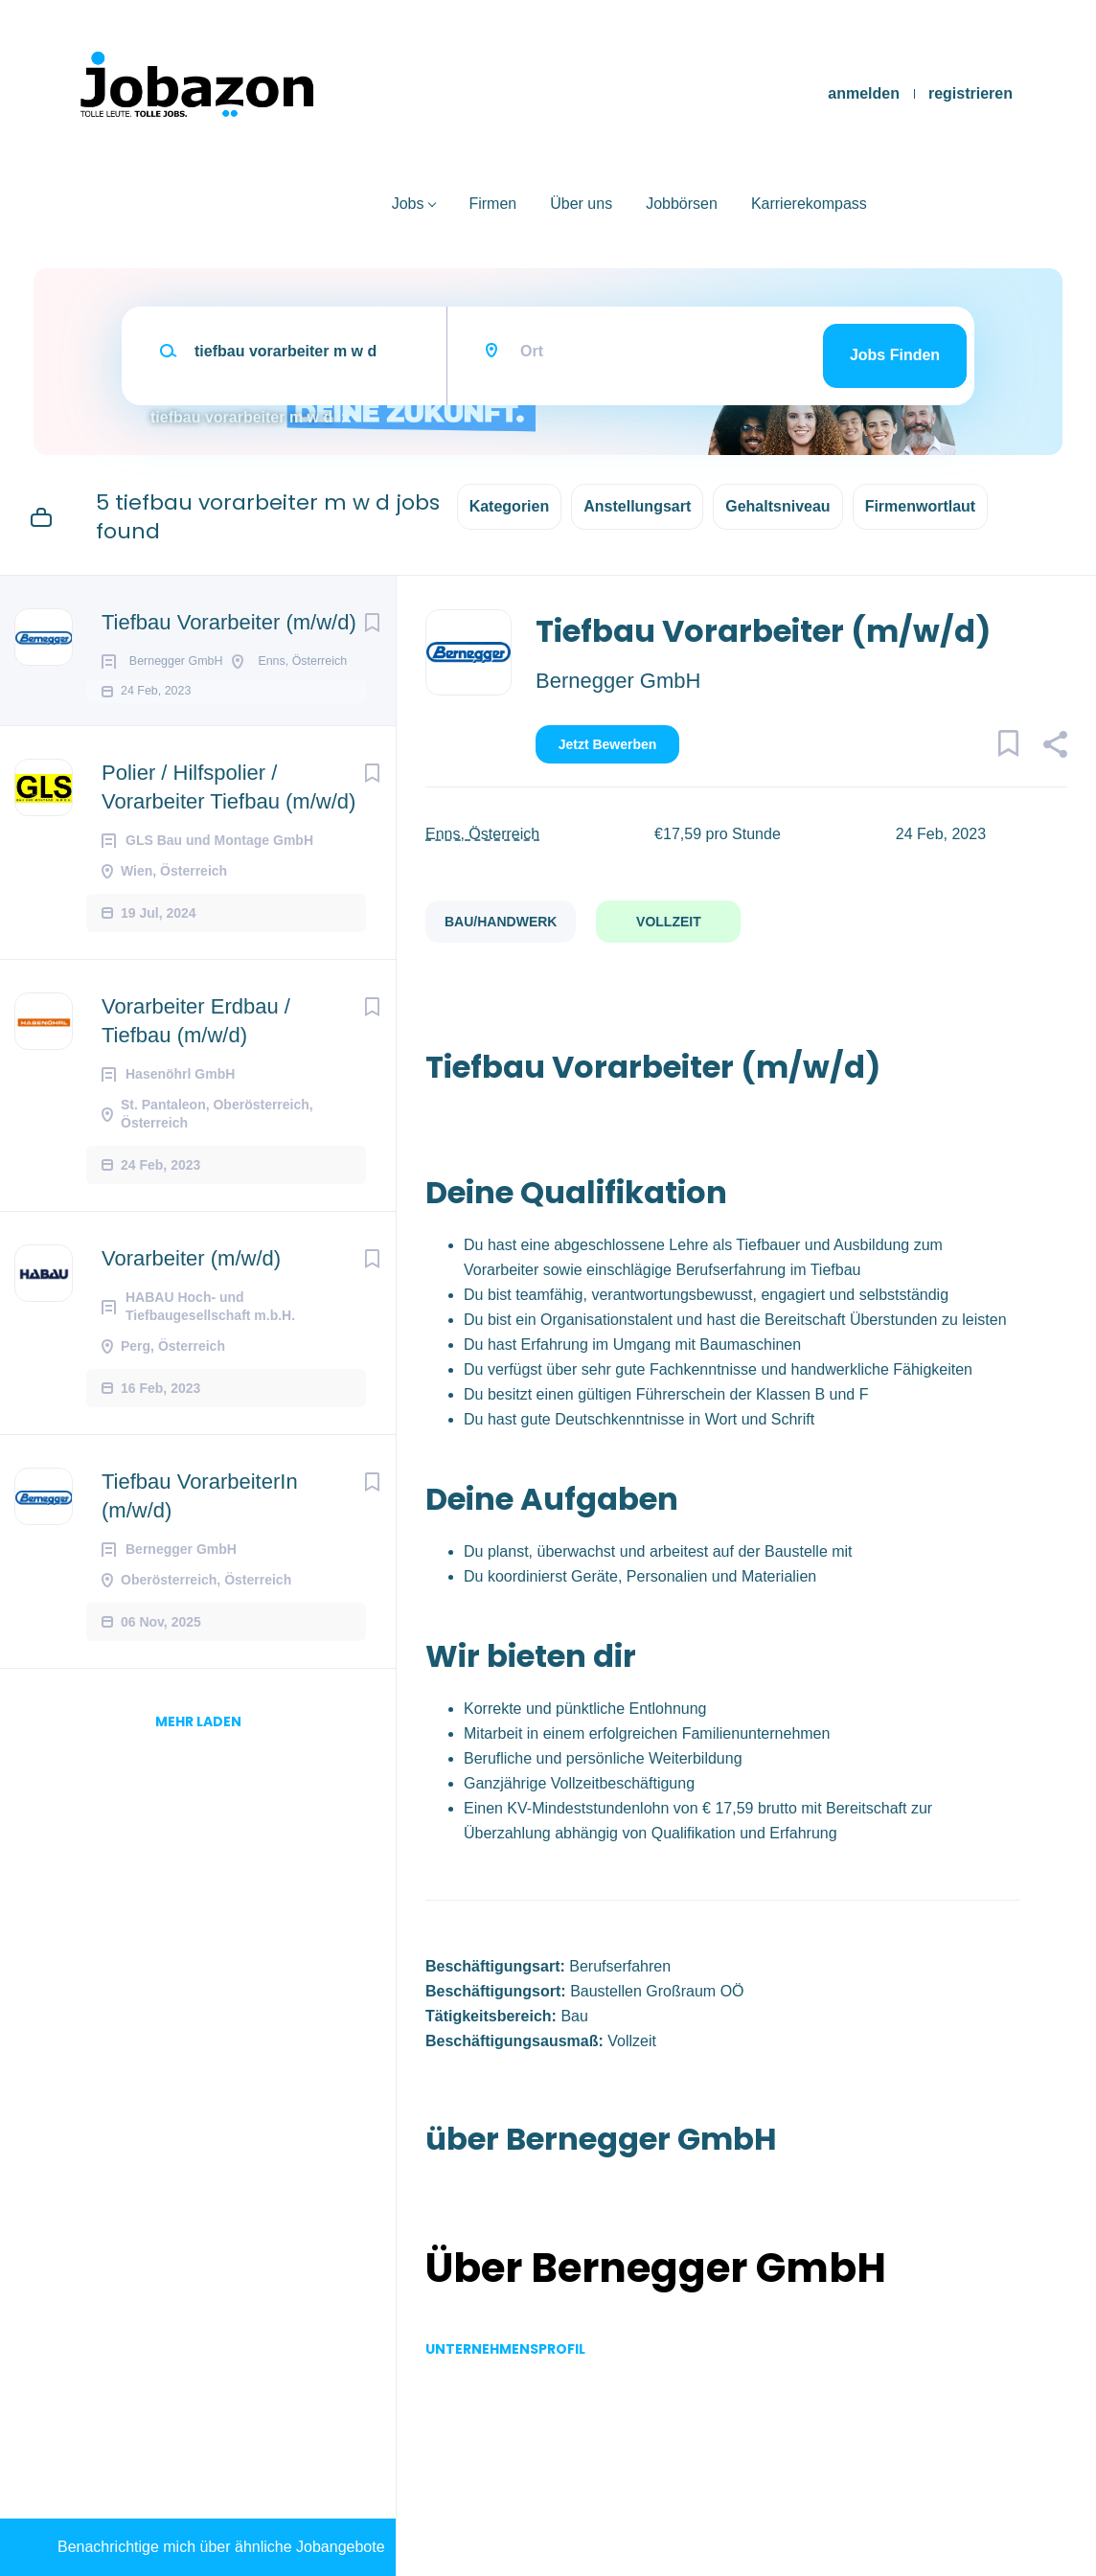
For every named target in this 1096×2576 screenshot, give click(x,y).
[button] (1054, 747)
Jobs (408, 203)
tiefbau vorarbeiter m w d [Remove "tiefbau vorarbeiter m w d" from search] (241, 417)
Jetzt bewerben (608, 744)
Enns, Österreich (482, 834)
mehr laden (198, 1776)
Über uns (581, 203)
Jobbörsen (682, 203)
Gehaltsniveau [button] (777, 506)
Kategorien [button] (509, 506)
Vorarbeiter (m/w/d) (191, 1313)
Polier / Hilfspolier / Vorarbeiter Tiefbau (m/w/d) (228, 841)
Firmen (492, 203)
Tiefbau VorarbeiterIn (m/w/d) (200, 1550)
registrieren (970, 93)
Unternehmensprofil (505, 2349)
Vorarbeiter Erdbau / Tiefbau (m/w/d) (196, 1075)
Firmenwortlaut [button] (920, 506)
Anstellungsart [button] (637, 506)
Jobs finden (895, 355)
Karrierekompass (809, 203)
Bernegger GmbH (618, 681)
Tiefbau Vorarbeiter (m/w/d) (229, 622)
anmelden (864, 93)
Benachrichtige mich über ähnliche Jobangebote (221, 2547)
